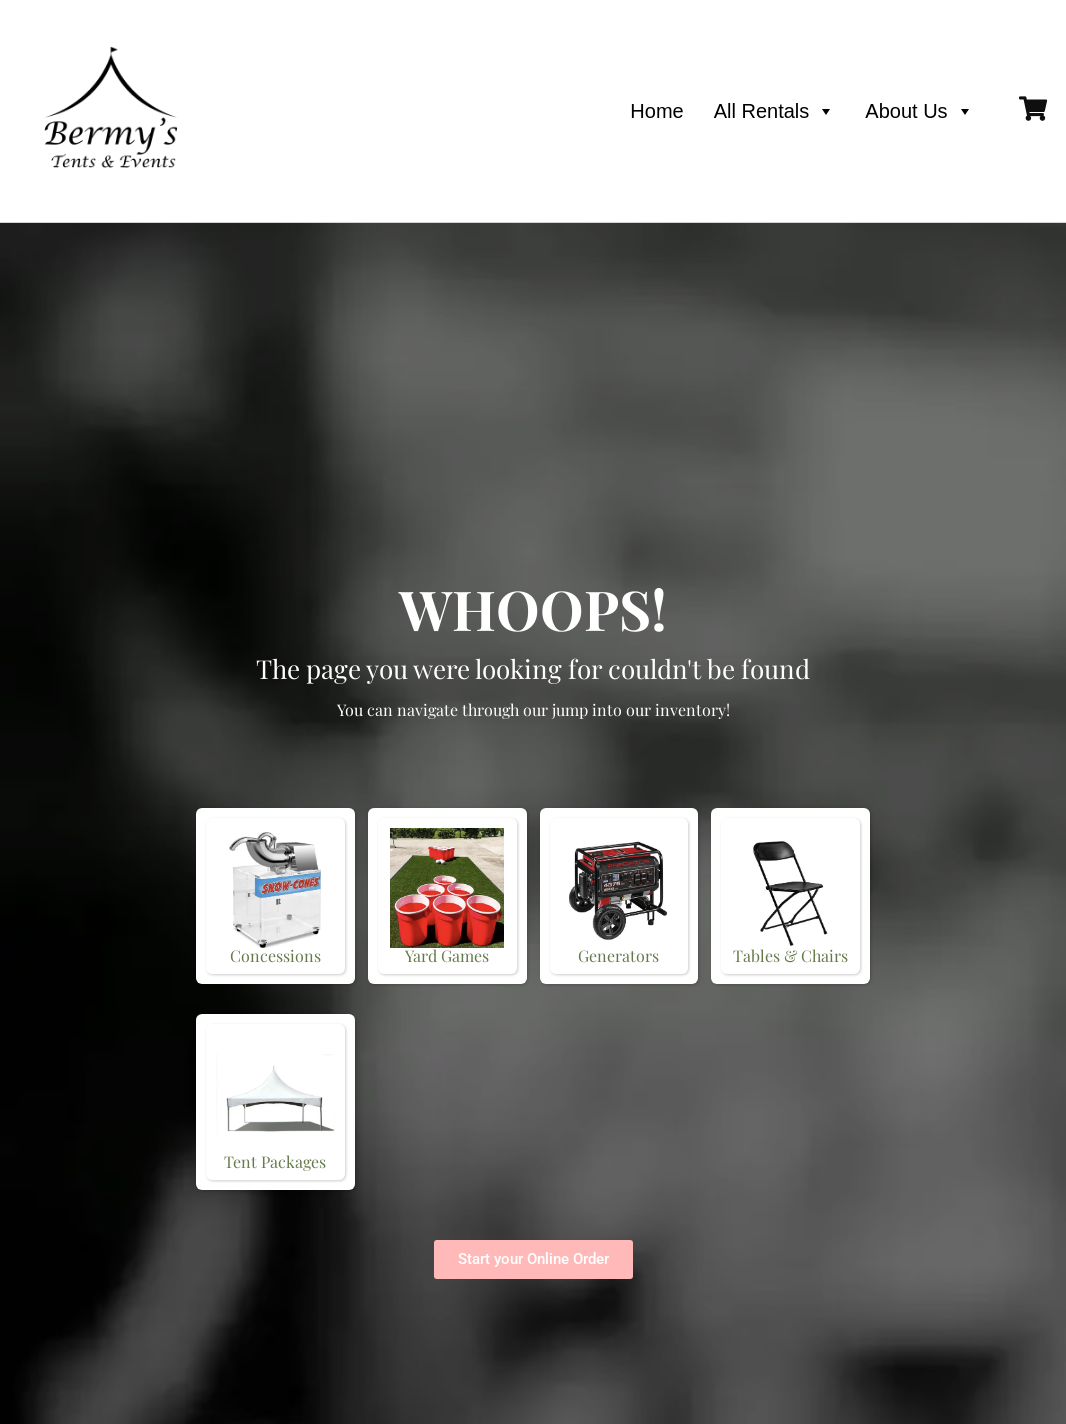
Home (656, 111)
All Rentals (775, 111)
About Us (919, 111)
